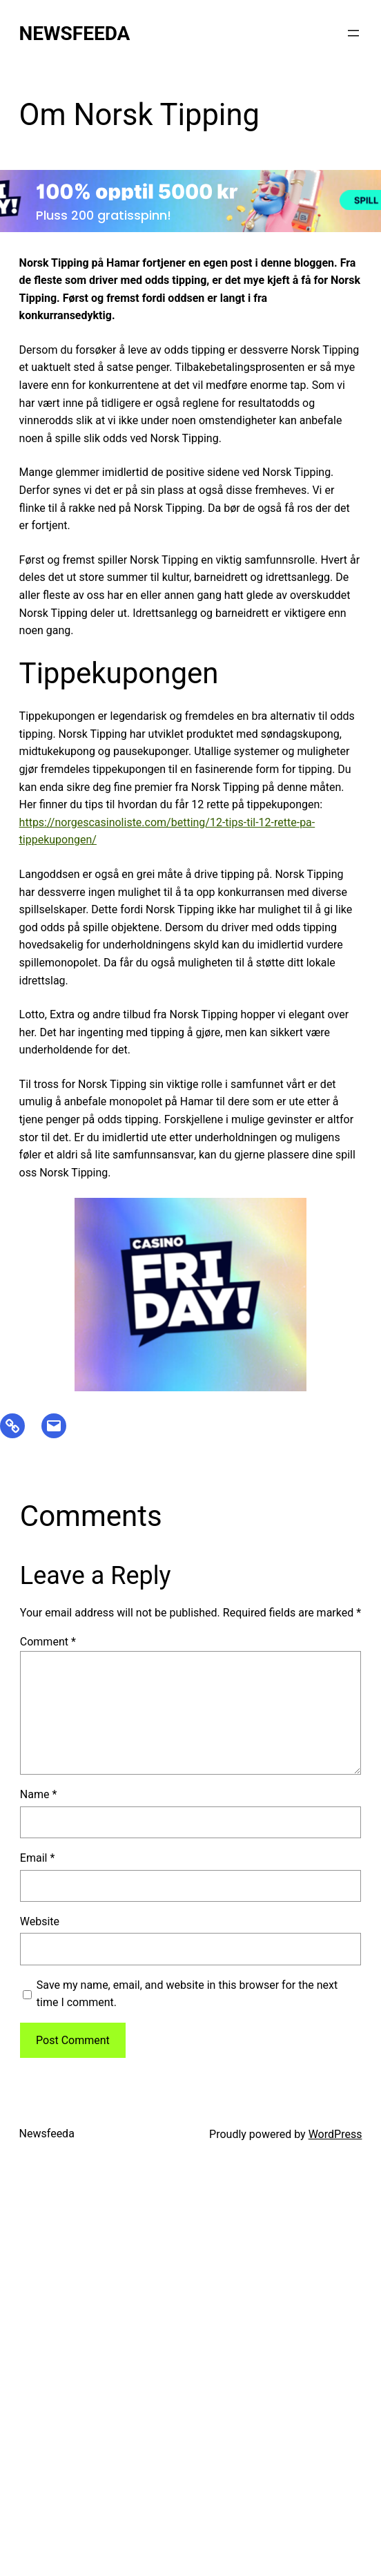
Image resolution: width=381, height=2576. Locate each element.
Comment (48, 1641)
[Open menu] (353, 33)
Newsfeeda (74, 33)
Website (39, 1921)
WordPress (335, 2134)
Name (38, 1794)
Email (37, 1857)
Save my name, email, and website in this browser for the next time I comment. (187, 1994)
